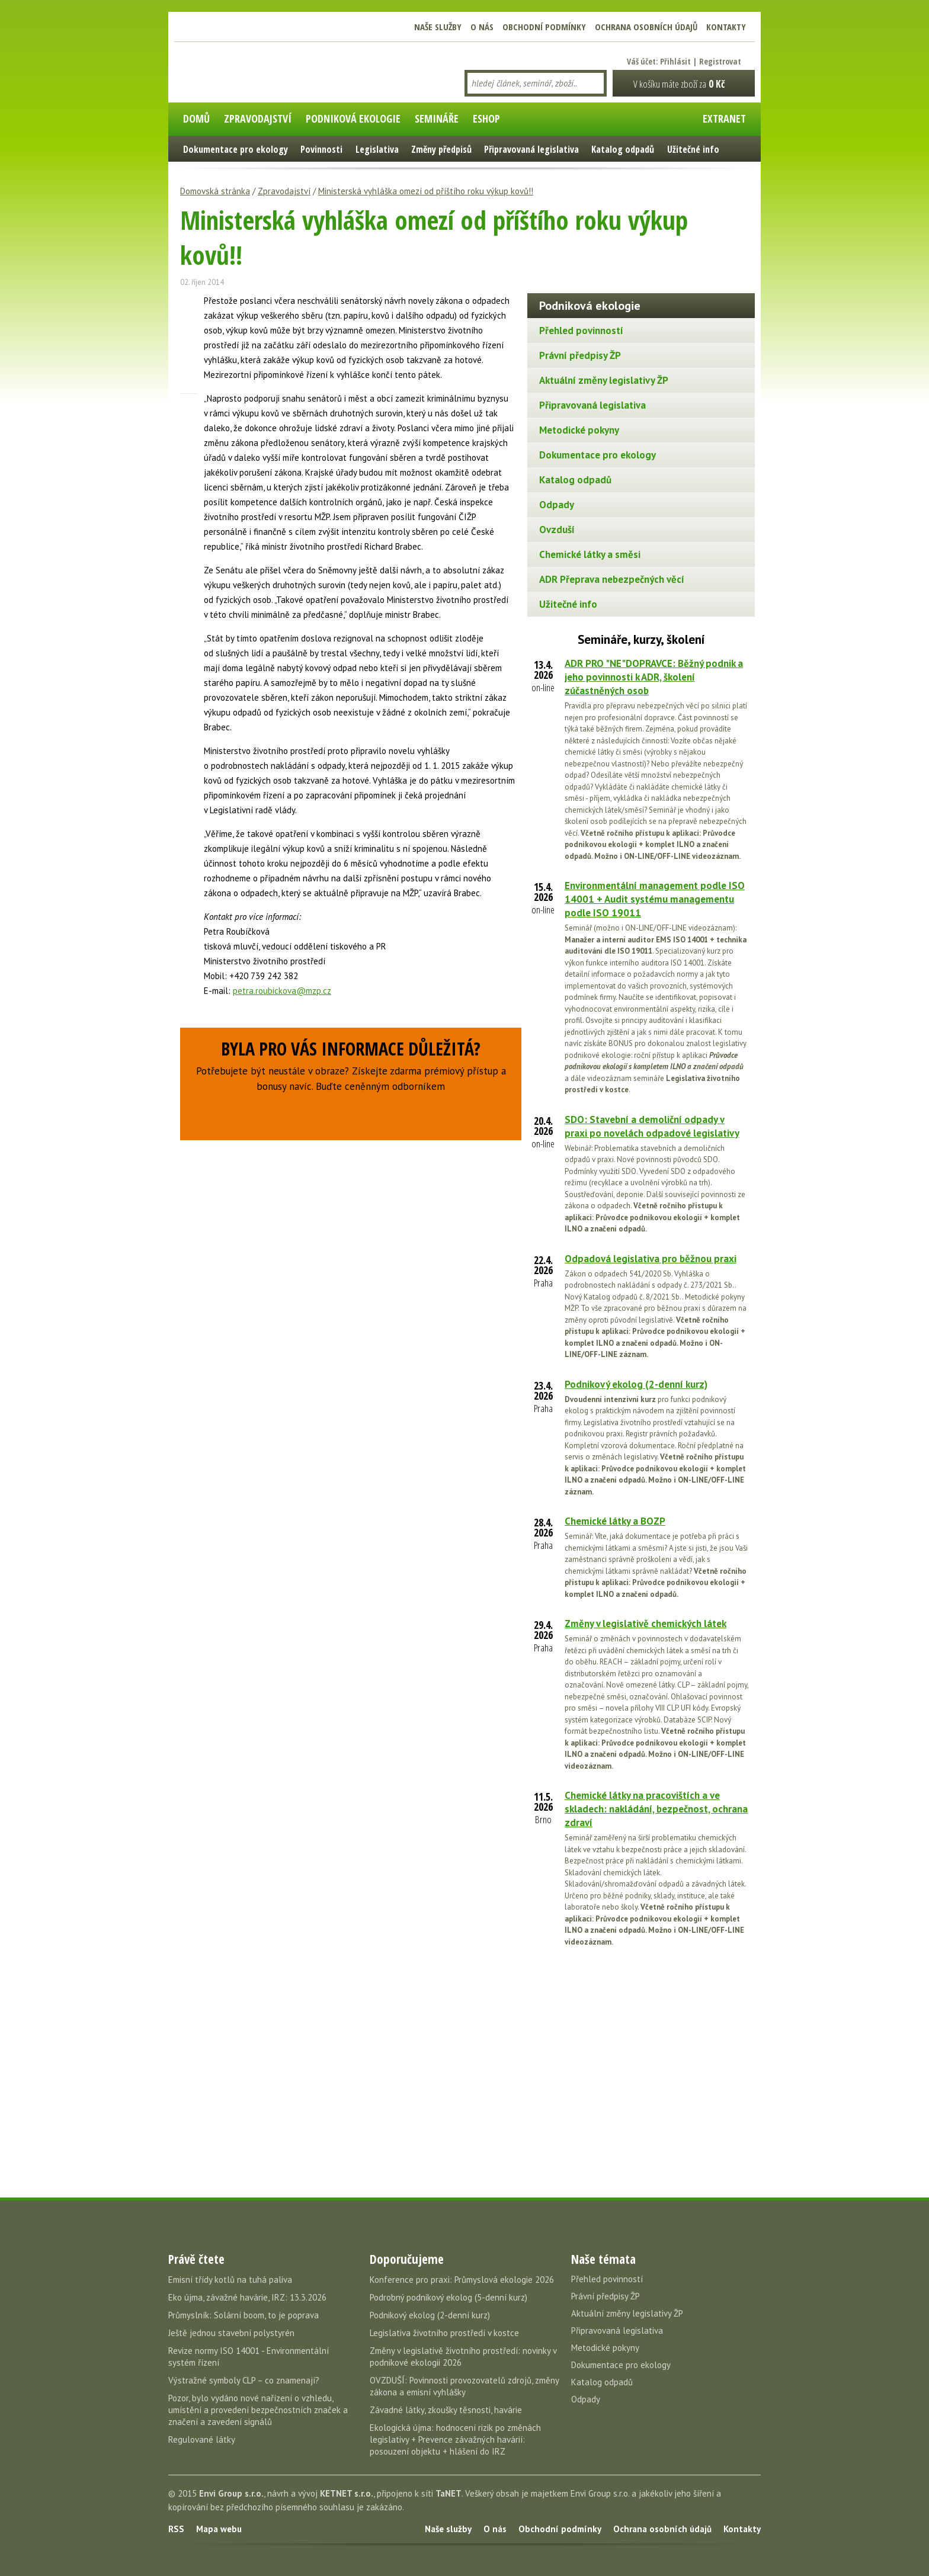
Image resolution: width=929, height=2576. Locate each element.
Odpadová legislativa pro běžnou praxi (650, 1258)
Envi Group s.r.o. (231, 2493)
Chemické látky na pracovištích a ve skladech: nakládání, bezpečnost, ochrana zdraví (656, 1809)
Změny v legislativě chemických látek (645, 1623)
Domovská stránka (215, 191)
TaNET (448, 2493)
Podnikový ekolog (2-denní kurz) (636, 1384)
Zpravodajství (284, 191)
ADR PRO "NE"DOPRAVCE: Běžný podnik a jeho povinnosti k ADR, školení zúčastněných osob (654, 677)
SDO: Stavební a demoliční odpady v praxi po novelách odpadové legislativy (652, 1126)
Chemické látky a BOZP (615, 1521)
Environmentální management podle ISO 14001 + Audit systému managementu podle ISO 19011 (655, 899)
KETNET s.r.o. (346, 2493)
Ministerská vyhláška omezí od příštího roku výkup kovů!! (425, 191)
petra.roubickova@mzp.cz (282, 990)
